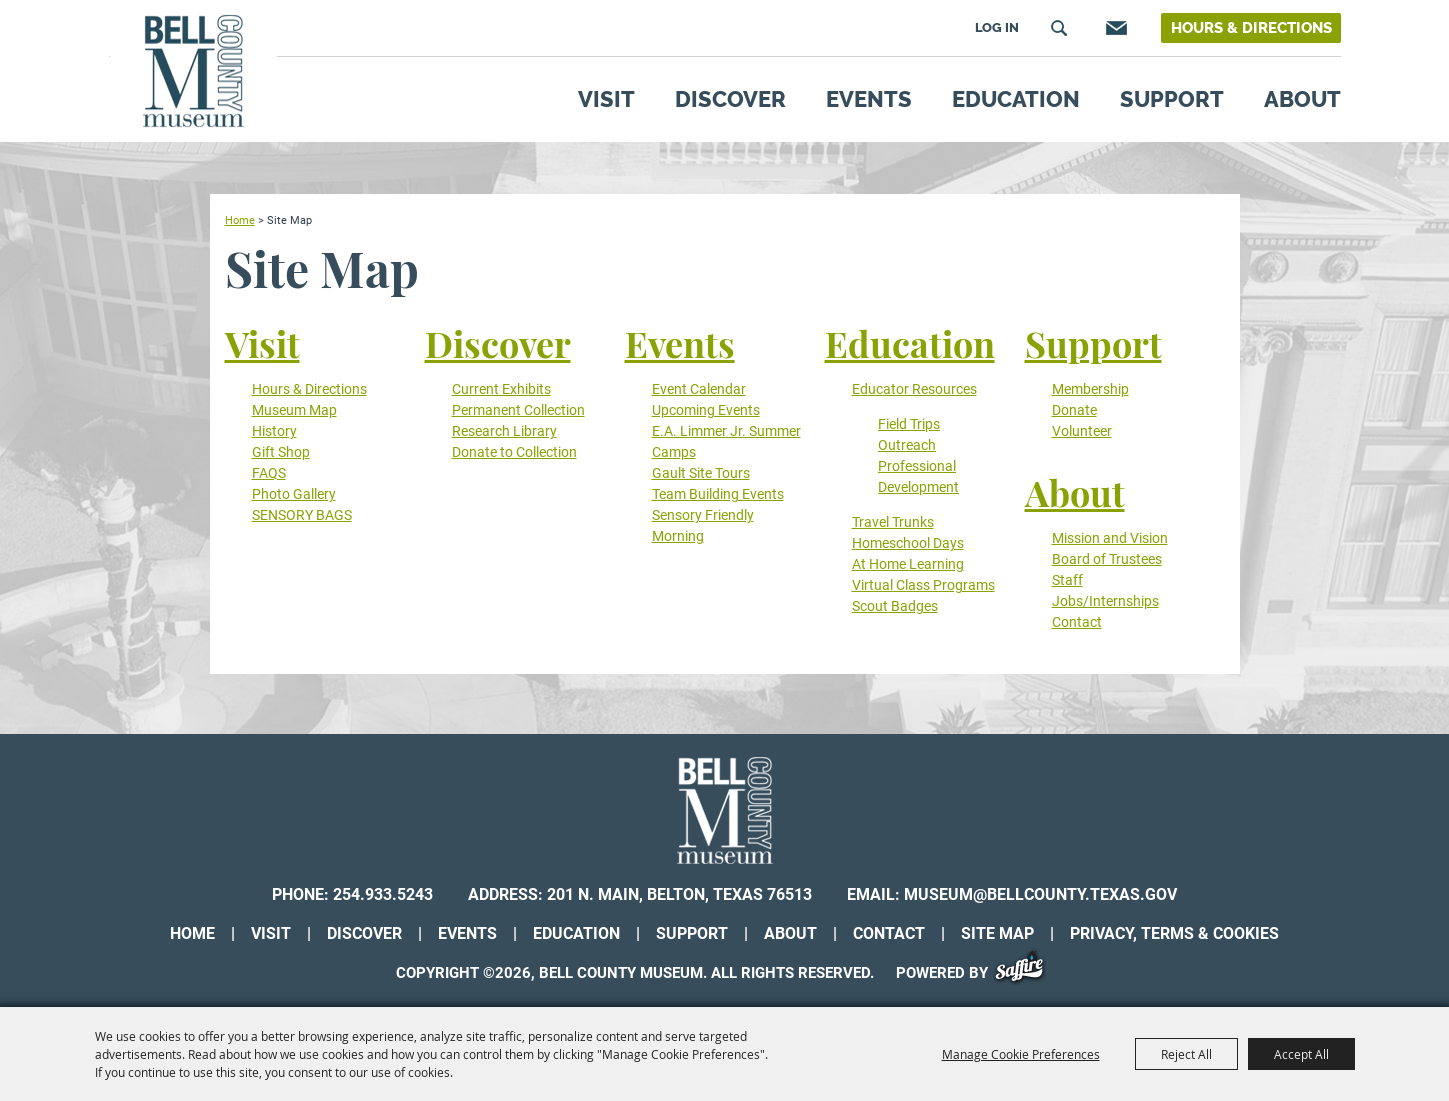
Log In (997, 27)
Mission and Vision (1110, 538)
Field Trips (909, 424)
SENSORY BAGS (302, 515)
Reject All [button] (1186, 1054)
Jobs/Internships (1105, 601)
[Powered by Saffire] (1026, 973)
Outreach (907, 445)
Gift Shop (281, 452)
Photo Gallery (294, 494)
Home (240, 220)
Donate (1074, 410)
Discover (730, 99)
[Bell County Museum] (193, 71)
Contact (1077, 622)
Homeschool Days (908, 543)
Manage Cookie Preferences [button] (1021, 1054)
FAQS (269, 473)
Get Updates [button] (1114, 28)
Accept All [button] (1301, 1054)
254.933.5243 (383, 894)
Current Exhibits (501, 389)
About (1302, 99)
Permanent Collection (518, 410)
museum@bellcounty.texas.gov (1040, 894)
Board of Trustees (1107, 559)
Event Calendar (699, 389)
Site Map (997, 933)
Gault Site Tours (701, 473)
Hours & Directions (1251, 28)
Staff (1067, 580)
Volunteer (1082, 431)
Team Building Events (718, 494)
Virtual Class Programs (923, 585)
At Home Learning (908, 564)
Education (1016, 99)
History (274, 431)
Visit (606, 99)
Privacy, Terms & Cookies (1174, 933)
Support (1172, 99)
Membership (1090, 389)
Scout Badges (895, 606)
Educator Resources (914, 389)
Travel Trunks (893, 522)
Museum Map (294, 410)
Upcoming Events (706, 410)
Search (1059, 28)
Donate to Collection (514, 452)
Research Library (504, 431)
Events (869, 99)
